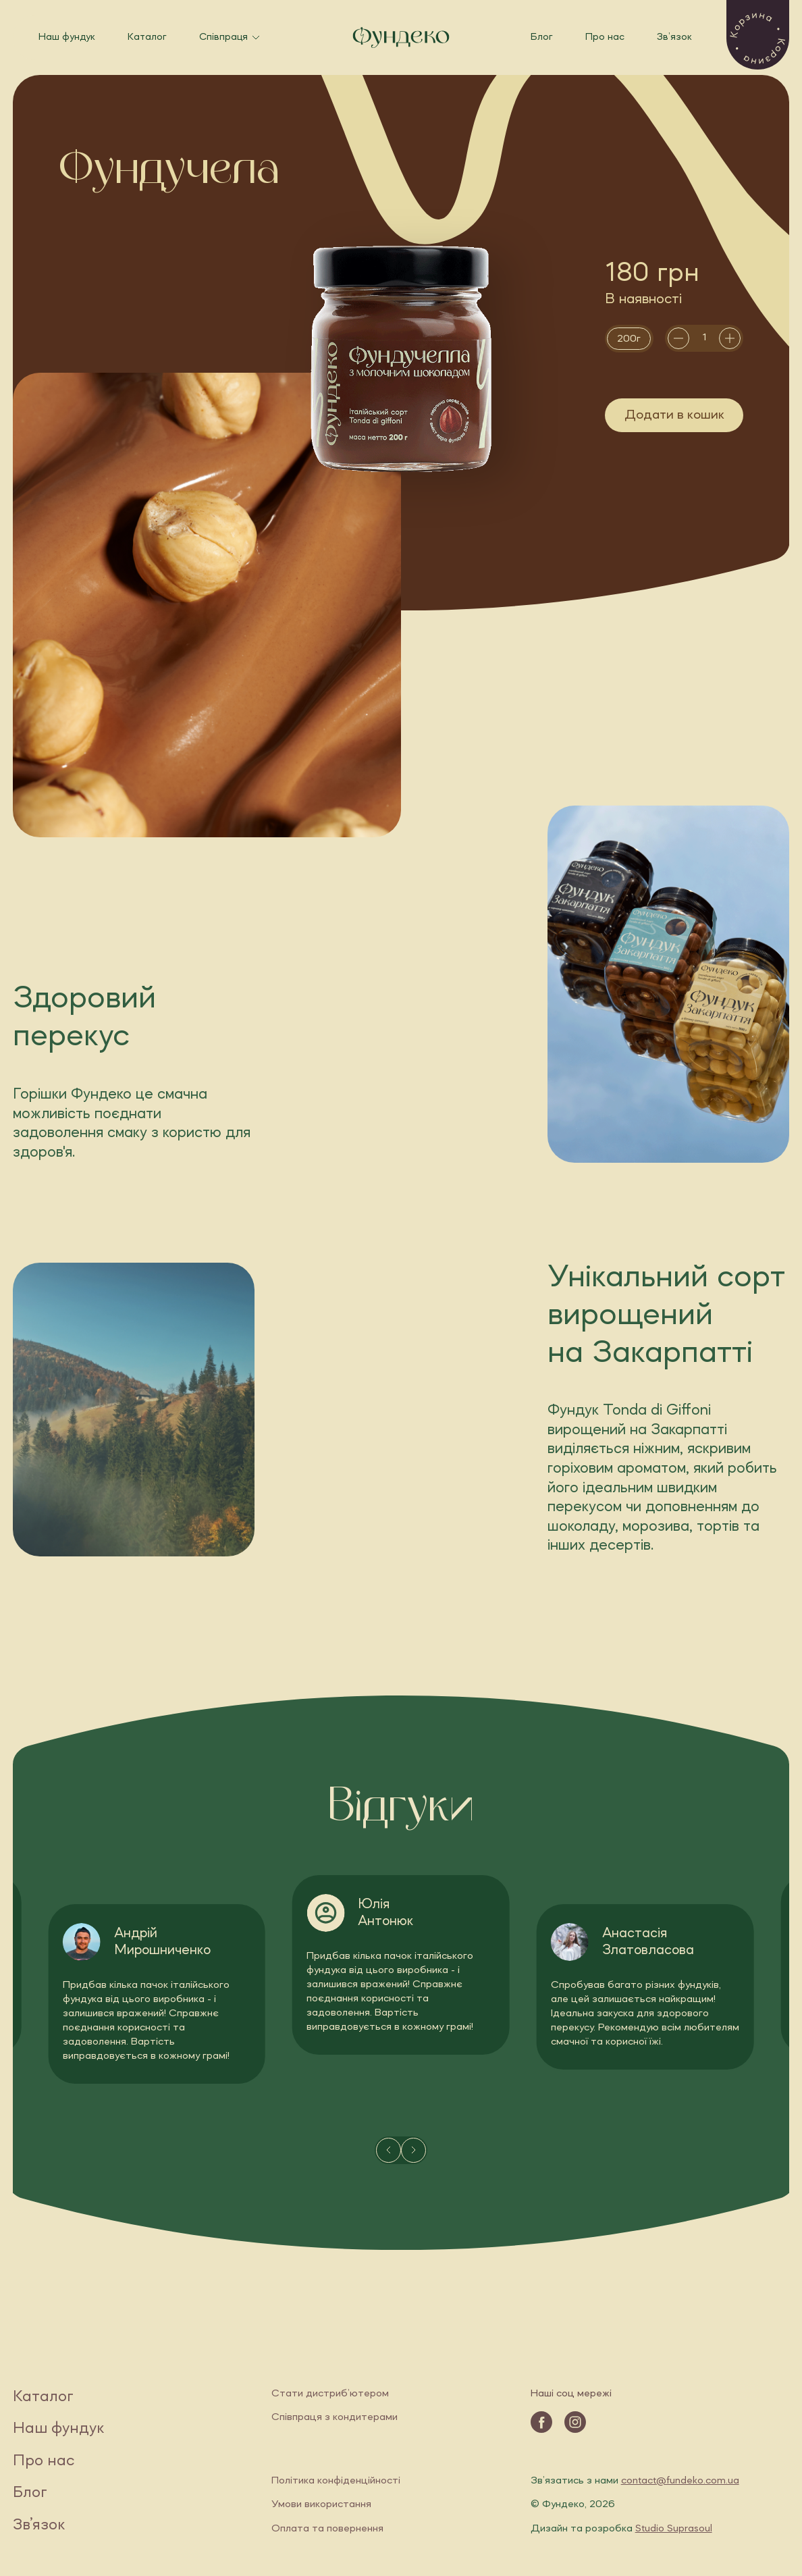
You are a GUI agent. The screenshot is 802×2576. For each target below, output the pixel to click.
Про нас (604, 37)
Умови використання (321, 2504)
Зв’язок (674, 37)
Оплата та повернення (327, 2528)
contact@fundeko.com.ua (680, 2480)
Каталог (147, 37)
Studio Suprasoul (673, 2528)
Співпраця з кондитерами (334, 2417)
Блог (542, 37)
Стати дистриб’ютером (330, 2393)
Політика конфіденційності (335, 2480)
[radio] (629, 338)
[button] (757, 35)
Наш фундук (66, 37)
